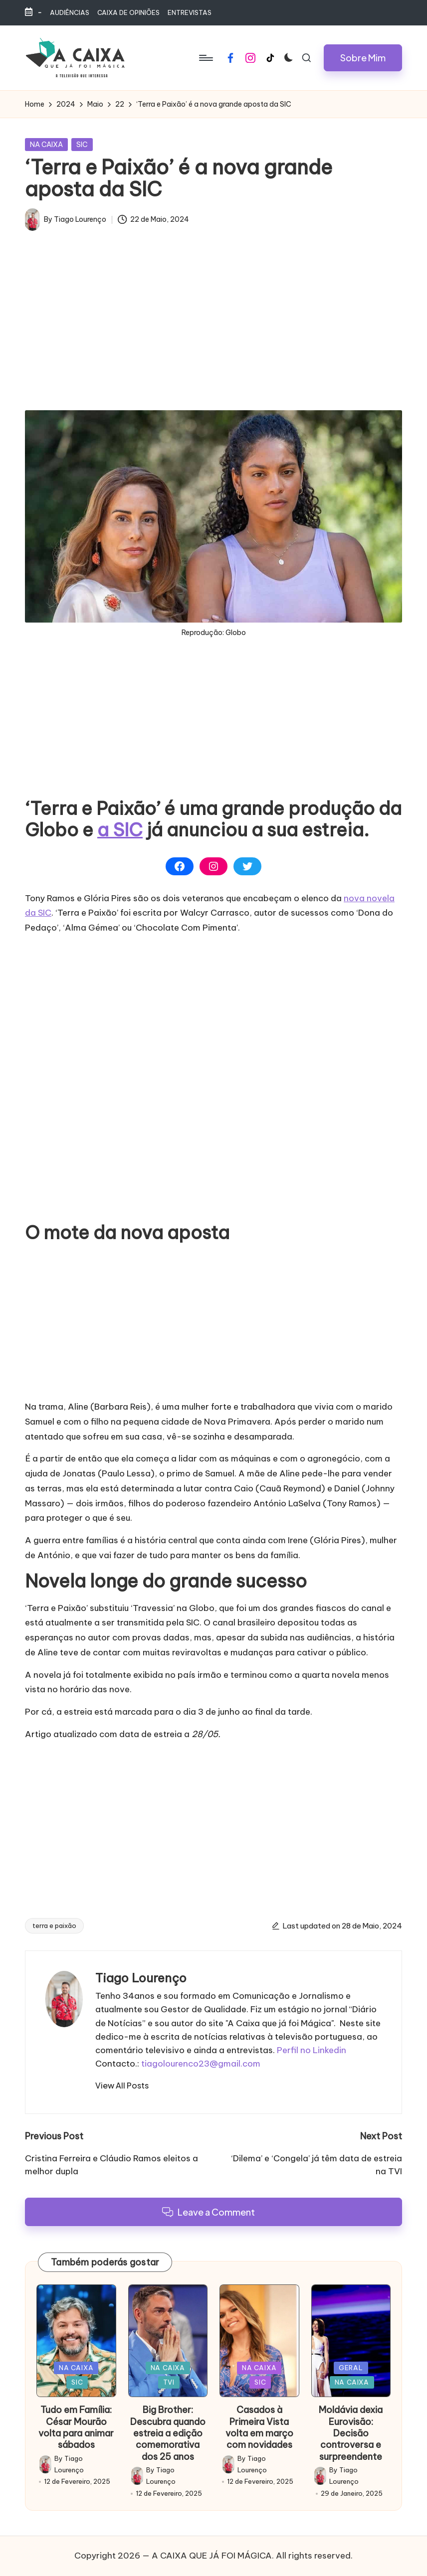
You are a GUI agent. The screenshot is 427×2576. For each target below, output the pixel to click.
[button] (363, 57)
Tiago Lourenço (141, 1977)
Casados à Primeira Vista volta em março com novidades (259, 2427)
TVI (169, 2382)
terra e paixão (54, 1926)
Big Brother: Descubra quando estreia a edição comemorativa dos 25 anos (168, 2433)
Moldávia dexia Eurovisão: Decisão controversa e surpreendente (351, 2433)
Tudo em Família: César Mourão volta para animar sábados (76, 2427)
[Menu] (205, 57)
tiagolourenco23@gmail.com (200, 2063)
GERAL (351, 2368)
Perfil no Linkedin (311, 2050)
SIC (82, 144)
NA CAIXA (46, 144)
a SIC (120, 829)
